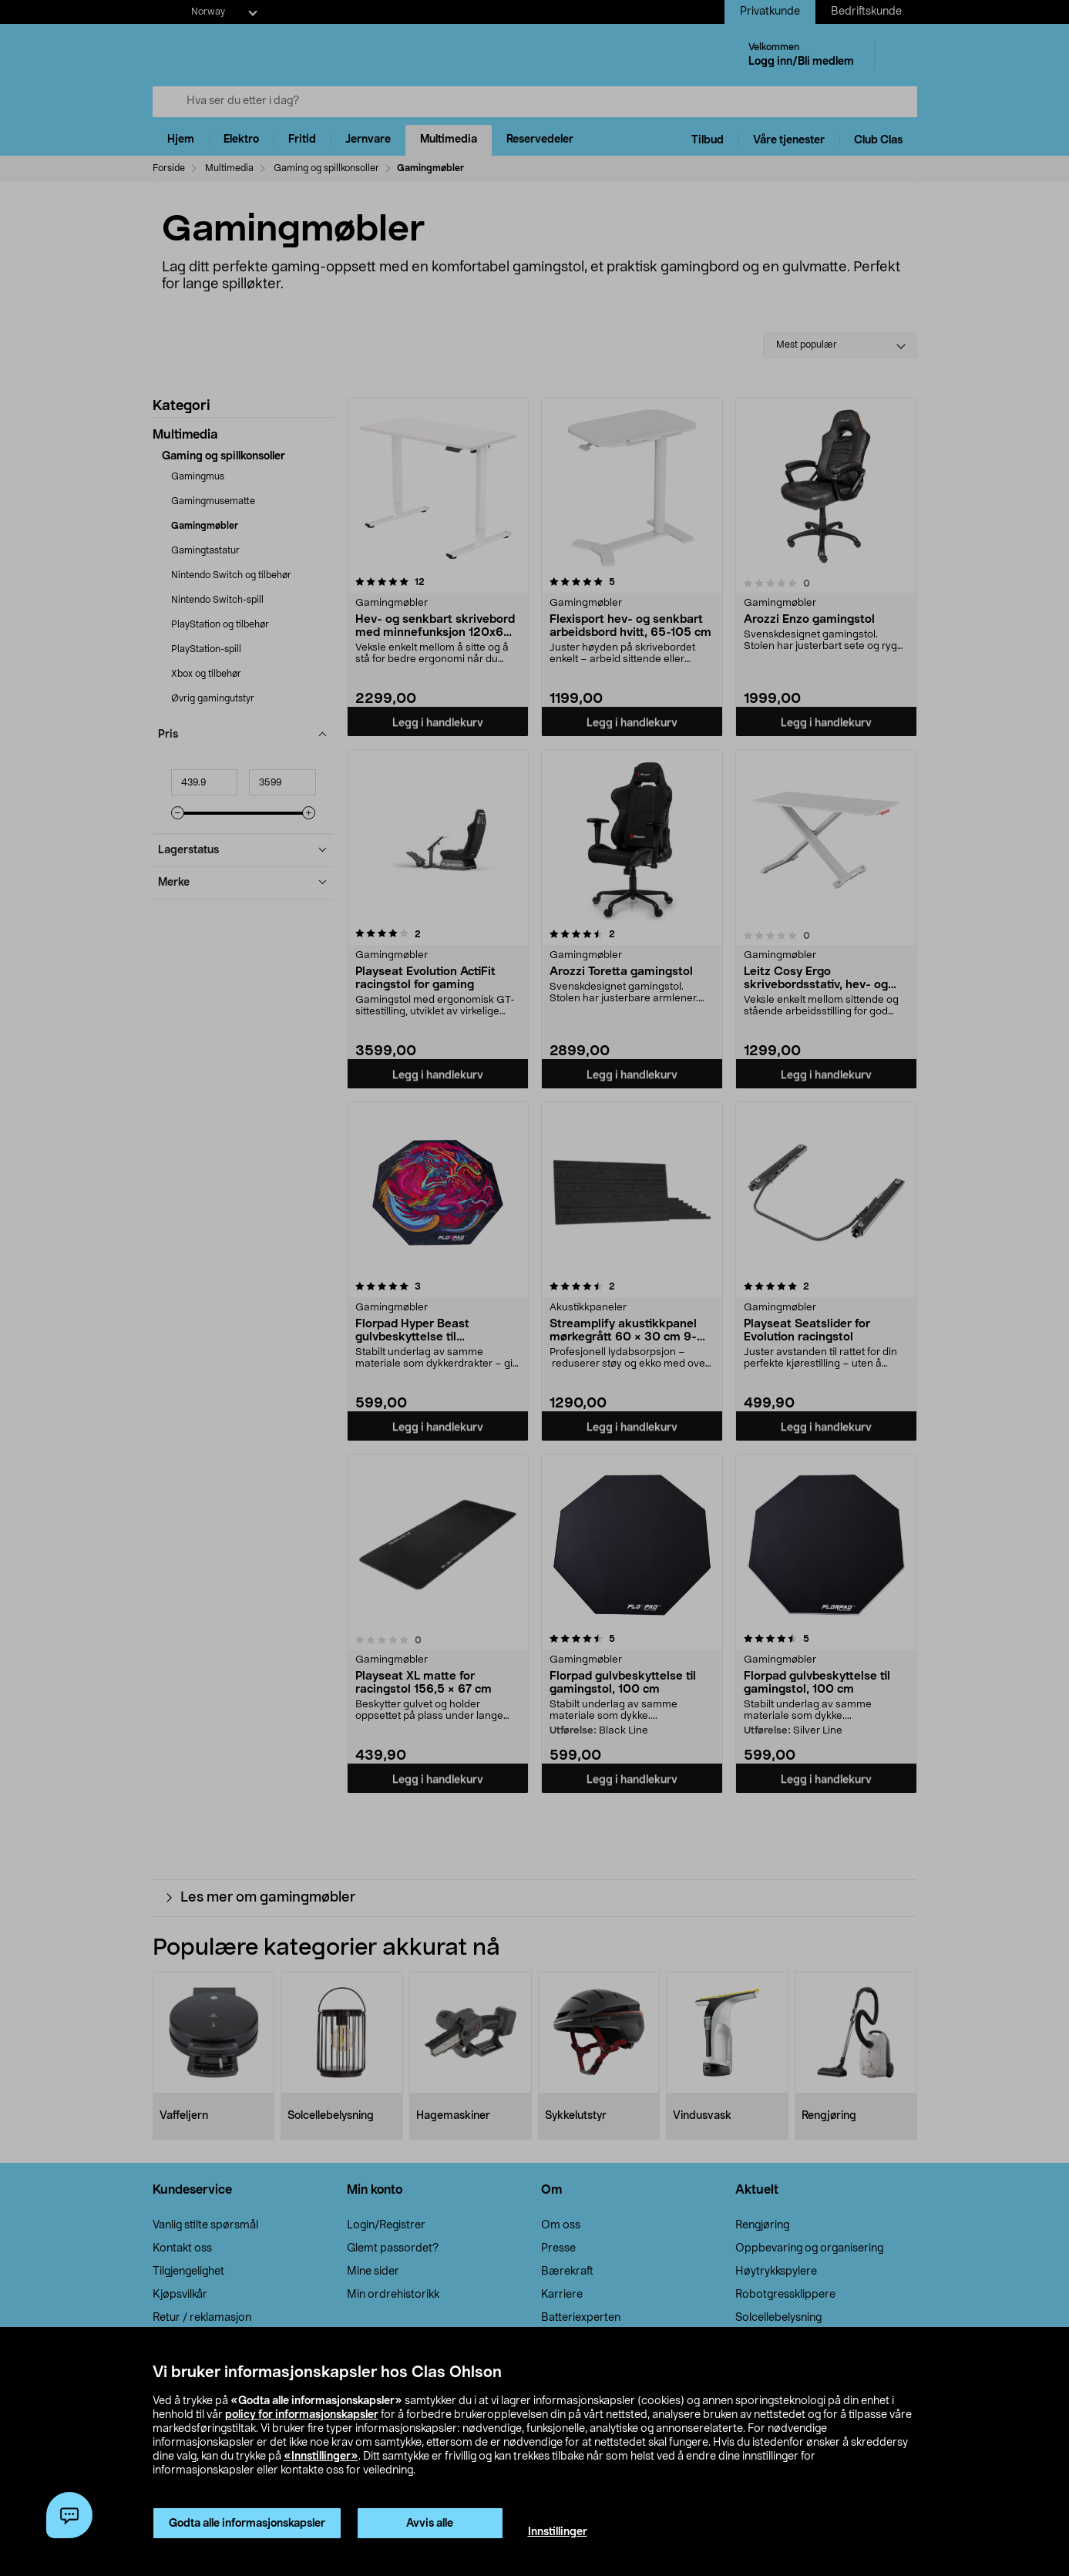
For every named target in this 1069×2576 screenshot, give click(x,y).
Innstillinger (557, 2532)
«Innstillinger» (321, 2456)
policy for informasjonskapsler (301, 2415)
